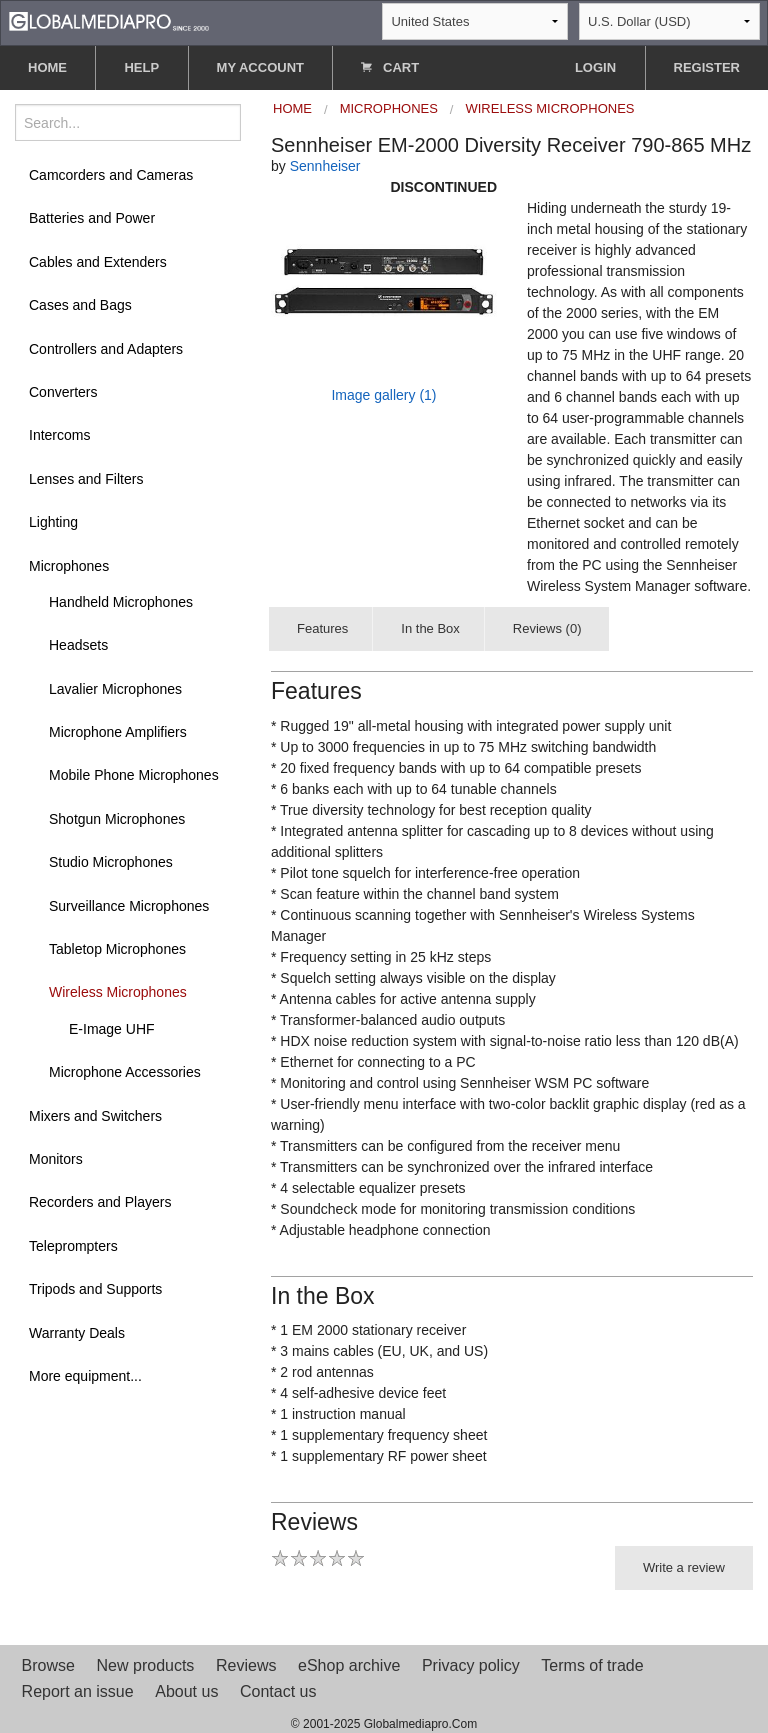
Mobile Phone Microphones (134, 775)
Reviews (246, 1665)
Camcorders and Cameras (111, 175)
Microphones (69, 566)
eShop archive (349, 1665)
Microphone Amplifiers (118, 732)
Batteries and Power (92, 218)
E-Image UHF (112, 1029)
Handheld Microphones (121, 602)
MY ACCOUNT (260, 67)
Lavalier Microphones (115, 689)
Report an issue (78, 1691)
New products (146, 1665)
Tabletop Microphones (117, 949)
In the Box (430, 628)
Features (322, 628)
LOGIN (595, 67)
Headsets (78, 645)
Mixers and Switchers (95, 1116)
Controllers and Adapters (106, 349)
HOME (47, 67)
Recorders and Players (100, 1202)
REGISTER (707, 67)
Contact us (278, 1691)
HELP (141, 67)
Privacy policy (471, 1665)
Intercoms (59, 435)
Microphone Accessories (125, 1072)
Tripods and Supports (95, 1289)
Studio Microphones (111, 862)
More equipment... (85, 1376)
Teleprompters (73, 1246)
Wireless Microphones (118, 992)
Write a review (684, 1567)
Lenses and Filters (86, 479)
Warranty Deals (77, 1333)
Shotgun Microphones (117, 819)
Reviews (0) (547, 628)
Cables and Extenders (98, 262)
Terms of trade (592, 1665)
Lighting (53, 522)
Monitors (56, 1159)
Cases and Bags (80, 305)
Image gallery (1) (383, 395)
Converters (63, 392)
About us (186, 1691)
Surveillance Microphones (129, 906)
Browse (48, 1665)
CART (390, 67)
